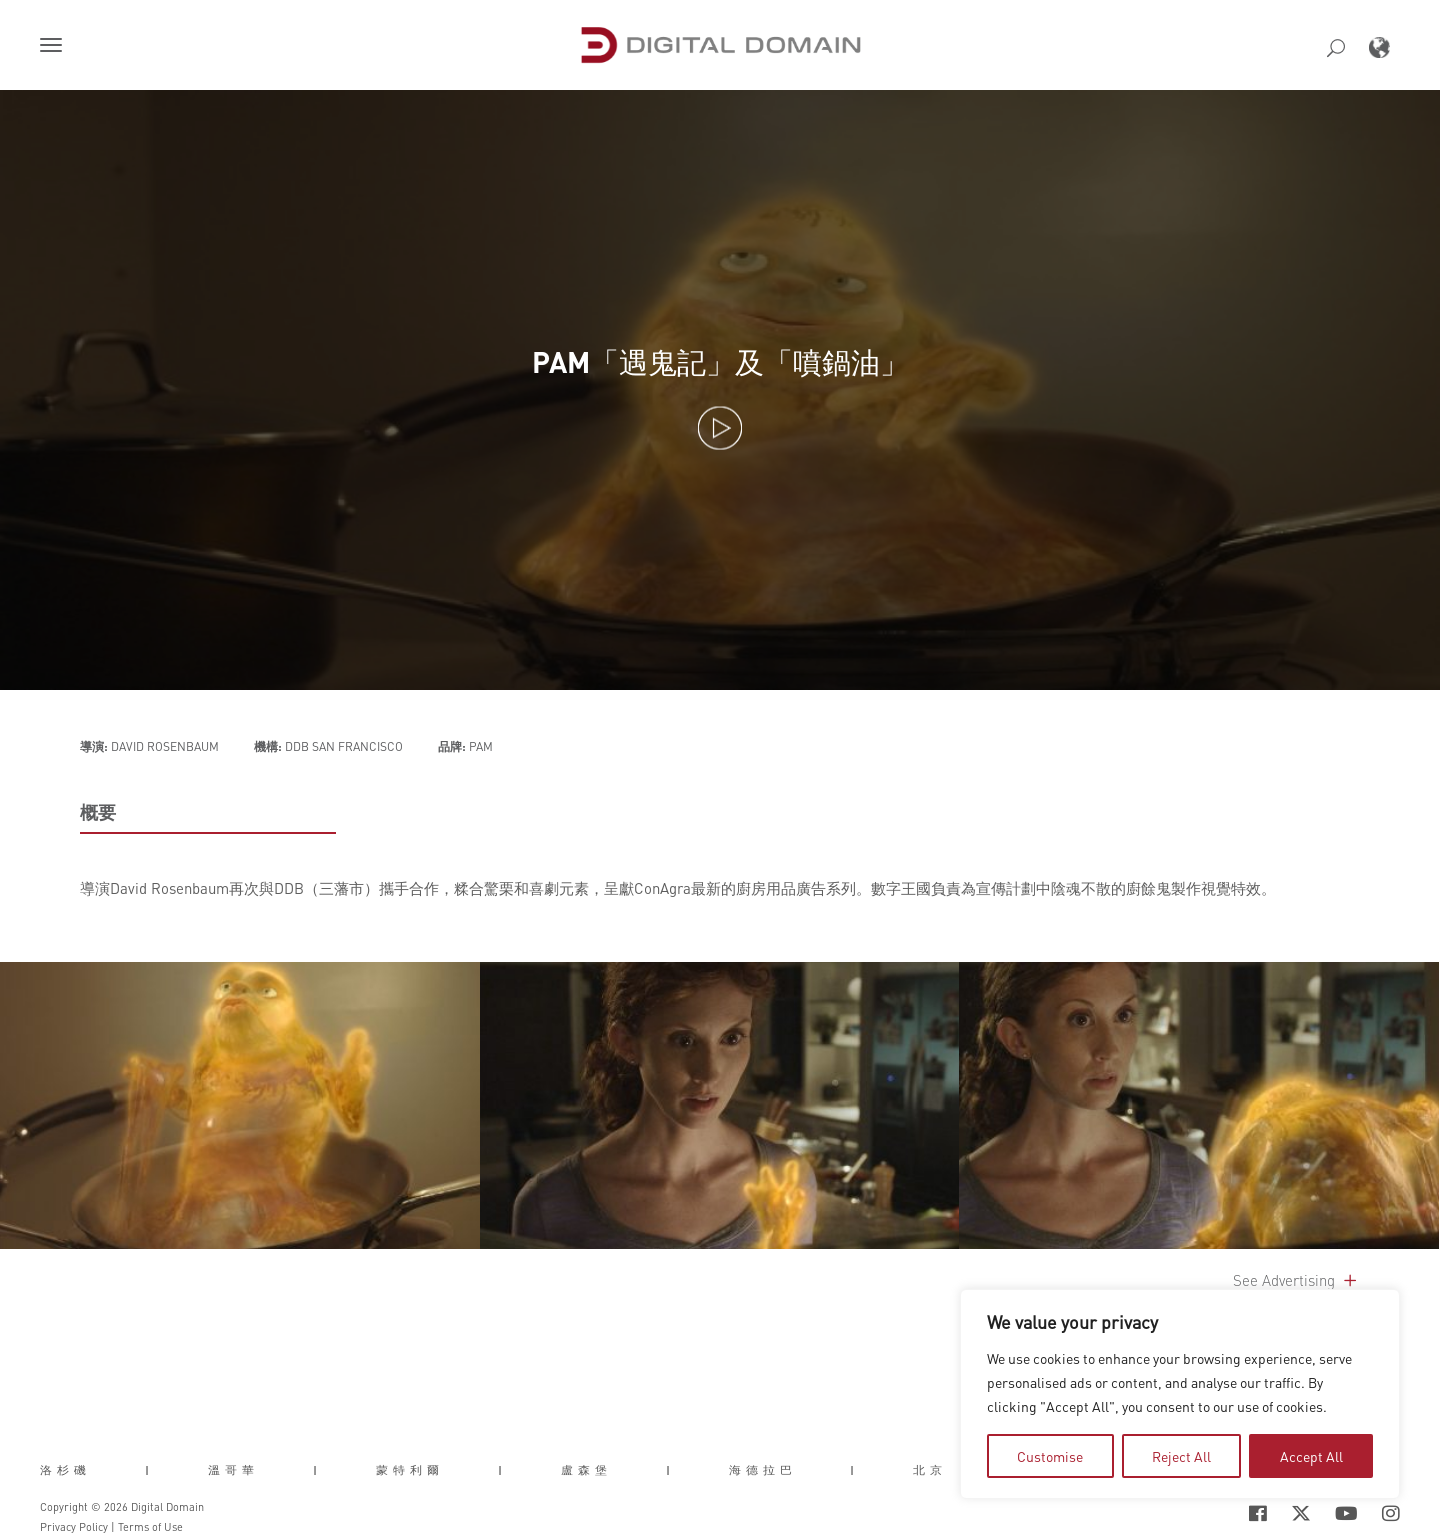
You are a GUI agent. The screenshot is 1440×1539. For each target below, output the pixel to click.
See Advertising (1296, 1280)
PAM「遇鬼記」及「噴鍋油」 (720, 362)
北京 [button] (930, 1470)
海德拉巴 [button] (763, 1470)
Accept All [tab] (1311, 1456)
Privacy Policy (74, 1527)
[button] (55, 47)
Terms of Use (150, 1527)
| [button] (149, 1470)
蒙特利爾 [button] (410, 1470)
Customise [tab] (1050, 1456)
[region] (1180, 1394)
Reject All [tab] (1181, 1456)
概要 (98, 812)
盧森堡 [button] (586, 1470)
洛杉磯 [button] (65, 1470)
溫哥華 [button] (233, 1470)
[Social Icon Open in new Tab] (1258, 1513)
